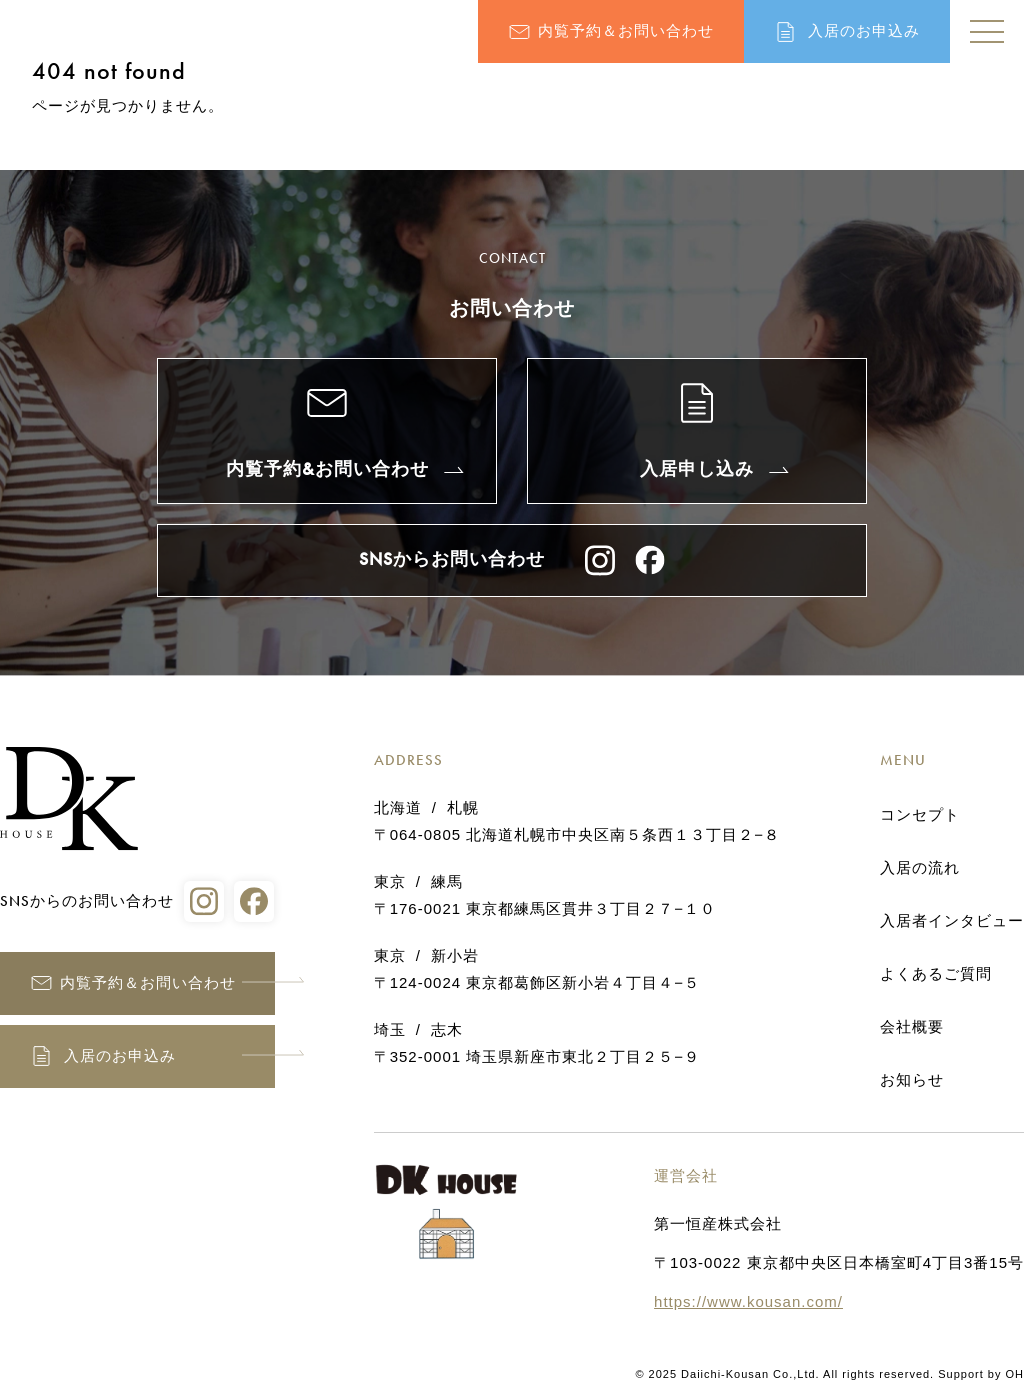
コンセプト (920, 815)
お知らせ (912, 1080)
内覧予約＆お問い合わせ (626, 31)
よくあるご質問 (936, 974)
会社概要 (912, 1027)
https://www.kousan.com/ (748, 1301)
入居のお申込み (864, 31)
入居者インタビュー (952, 921)
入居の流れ (920, 868)
